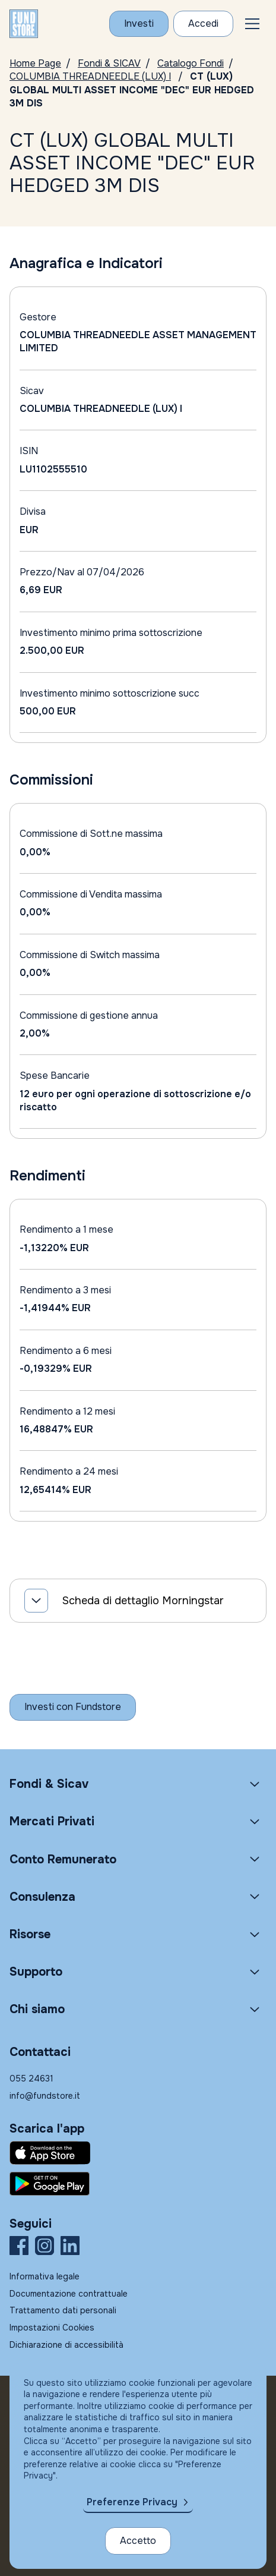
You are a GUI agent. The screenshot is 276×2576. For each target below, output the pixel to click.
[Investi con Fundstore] (139, 24)
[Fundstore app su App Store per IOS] (138, 2153)
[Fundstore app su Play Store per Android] (138, 2184)
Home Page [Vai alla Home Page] (35, 63)
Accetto (138, 2540)
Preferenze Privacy (132, 2502)
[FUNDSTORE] (23, 24)
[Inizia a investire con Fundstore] (72, 1707)
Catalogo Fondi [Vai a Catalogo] (190, 63)
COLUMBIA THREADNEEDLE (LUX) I (90, 76)
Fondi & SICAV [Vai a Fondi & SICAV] (109, 63)
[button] (252, 24)
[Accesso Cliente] (203, 24)
